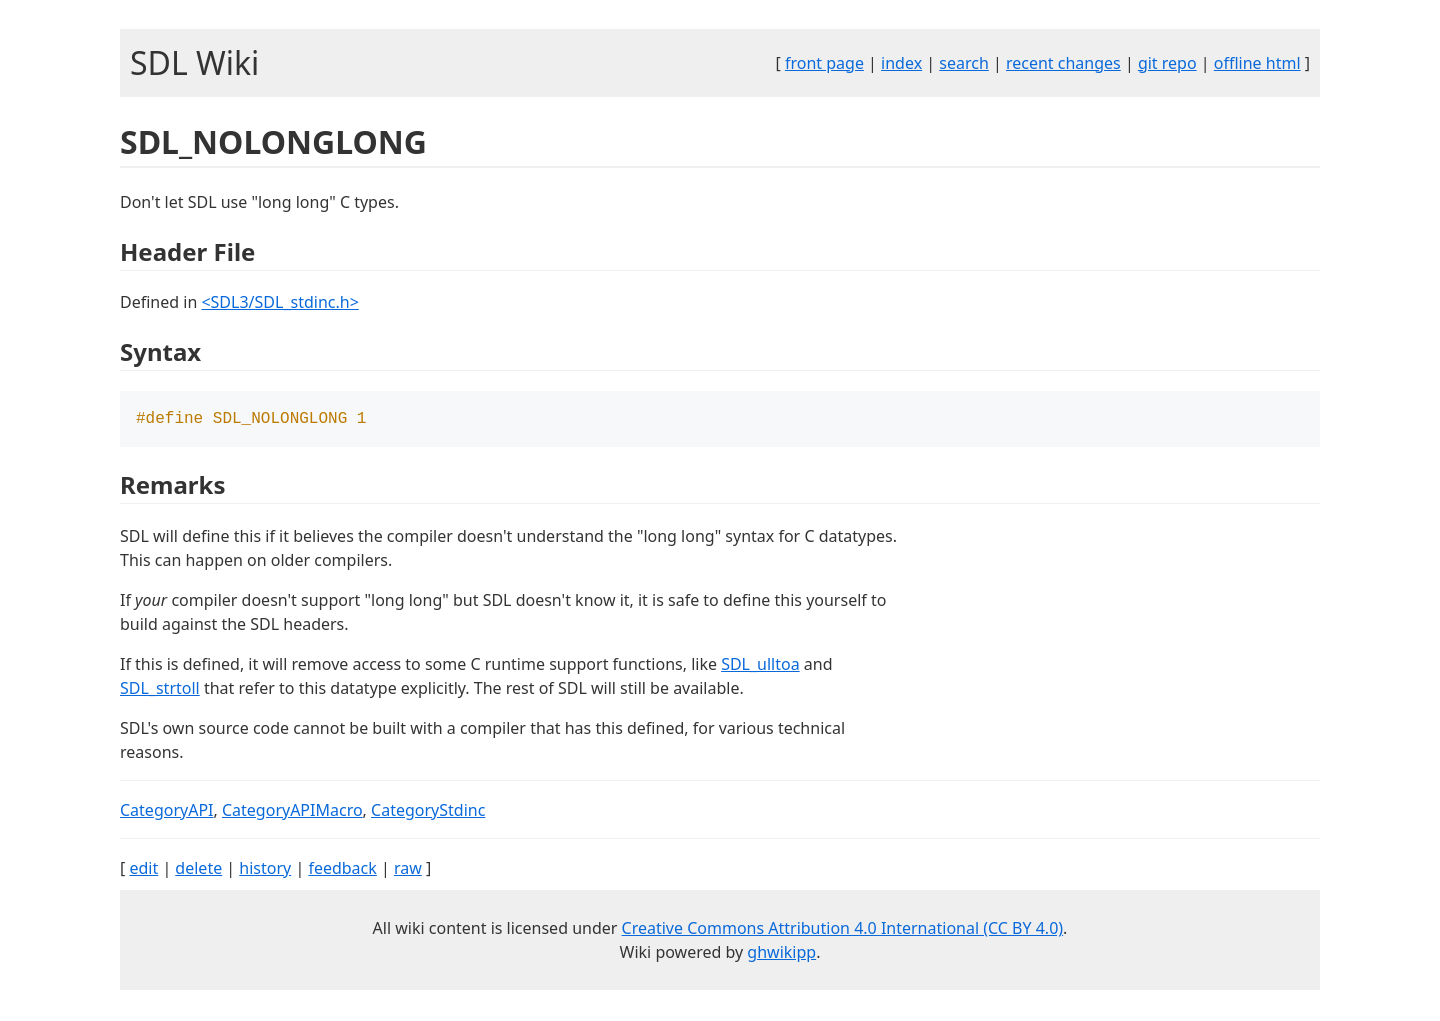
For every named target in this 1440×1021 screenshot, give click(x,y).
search (964, 63)
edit (143, 870)
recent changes (1063, 63)
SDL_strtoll (160, 690)
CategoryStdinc (428, 812)
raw (408, 870)
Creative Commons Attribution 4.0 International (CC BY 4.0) (843, 930)
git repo (1167, 63)
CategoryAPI (167, 812)
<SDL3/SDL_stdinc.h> (279, 302)
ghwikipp (781, 954)
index (901, 63)
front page (824, 63)
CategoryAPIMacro (292, 812)
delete (198, 870)
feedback (342, 870)
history (265, 870)
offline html (1257, 63)
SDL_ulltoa (760, 666)
